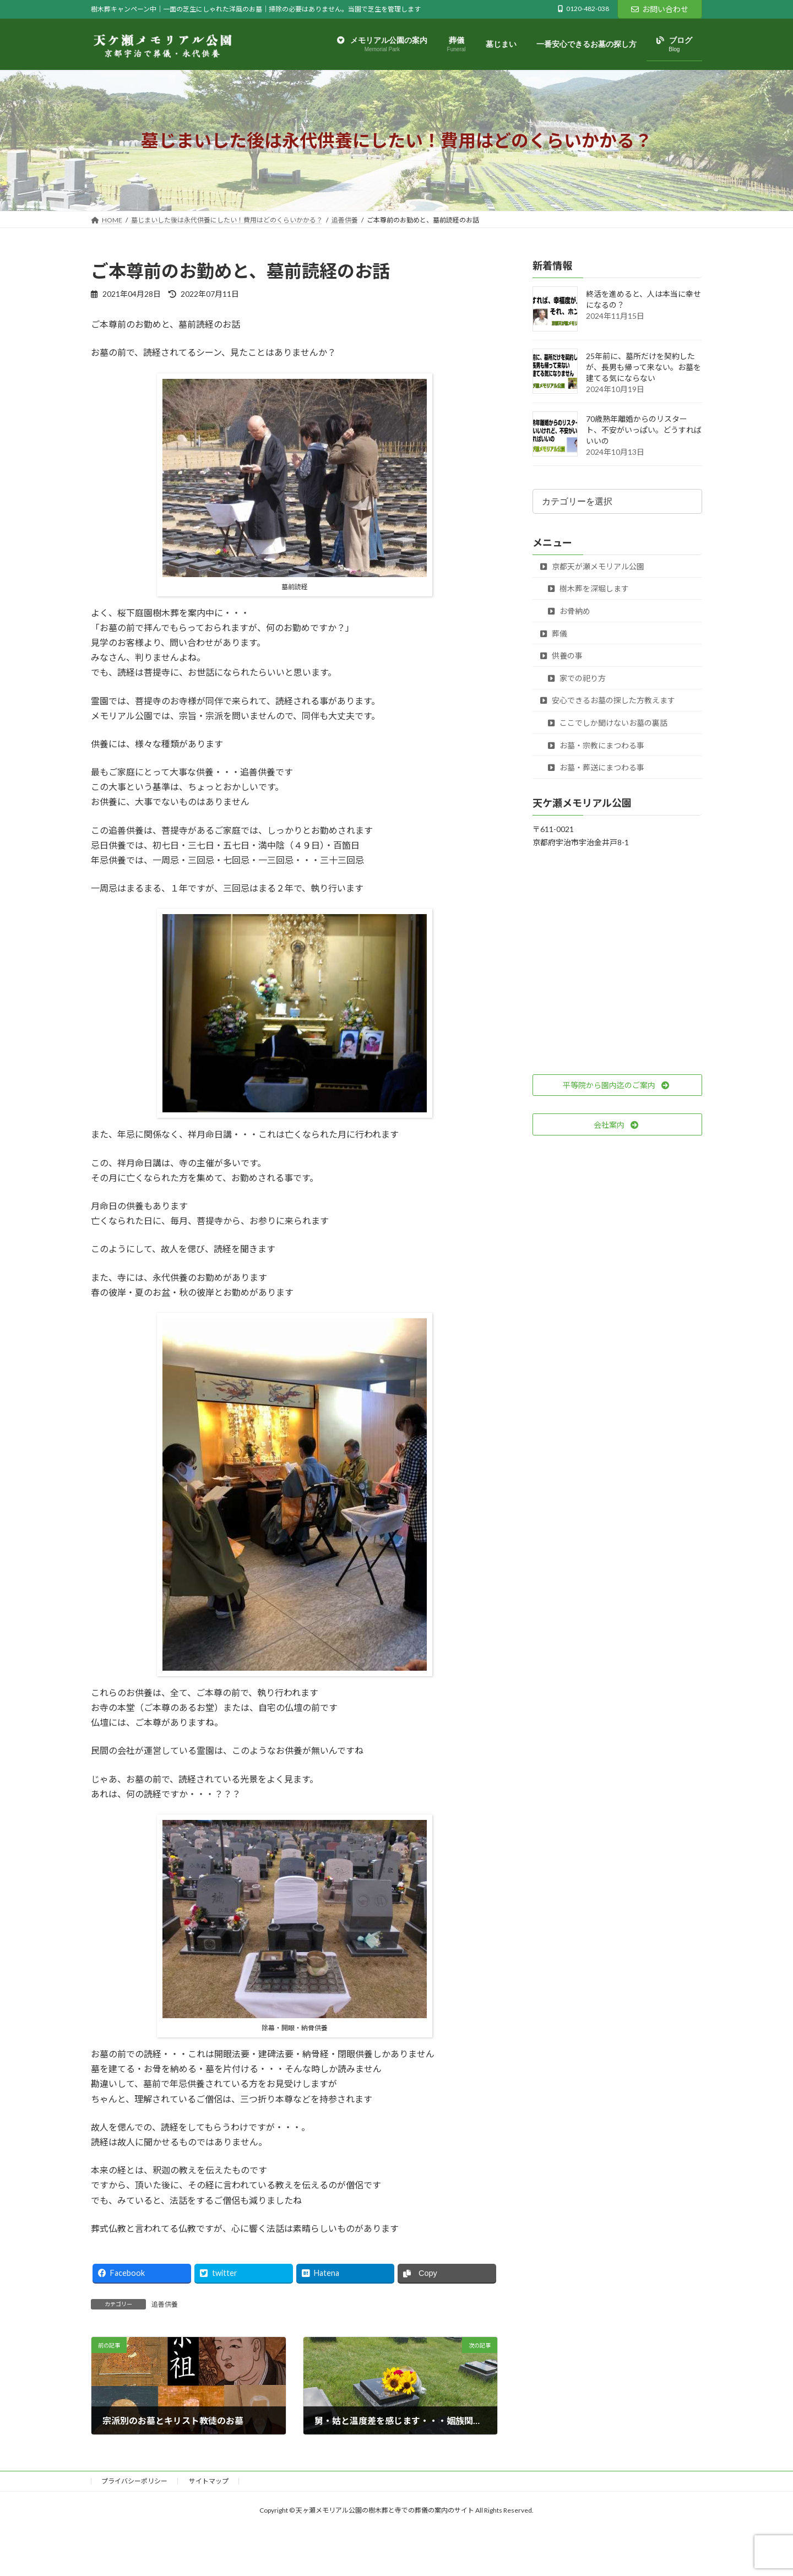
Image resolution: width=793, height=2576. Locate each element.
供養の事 (561, 656)
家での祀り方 (577, 678)
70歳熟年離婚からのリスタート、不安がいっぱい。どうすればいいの (644, 430)
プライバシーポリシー (134, 2481)
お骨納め (569, 611)
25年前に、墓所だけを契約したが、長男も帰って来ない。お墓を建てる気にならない (643, 367)
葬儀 (553, 633)
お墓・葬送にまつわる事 (596, 768)
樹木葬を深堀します (588, 589)
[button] (617, 1085)
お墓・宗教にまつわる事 (596, 745)
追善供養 (164, 2304)
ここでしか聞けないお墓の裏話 (607, 722)
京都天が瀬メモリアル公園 (592, 566)
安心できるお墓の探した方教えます (607, 700)
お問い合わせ (659, 9)
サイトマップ (209, 2481)
